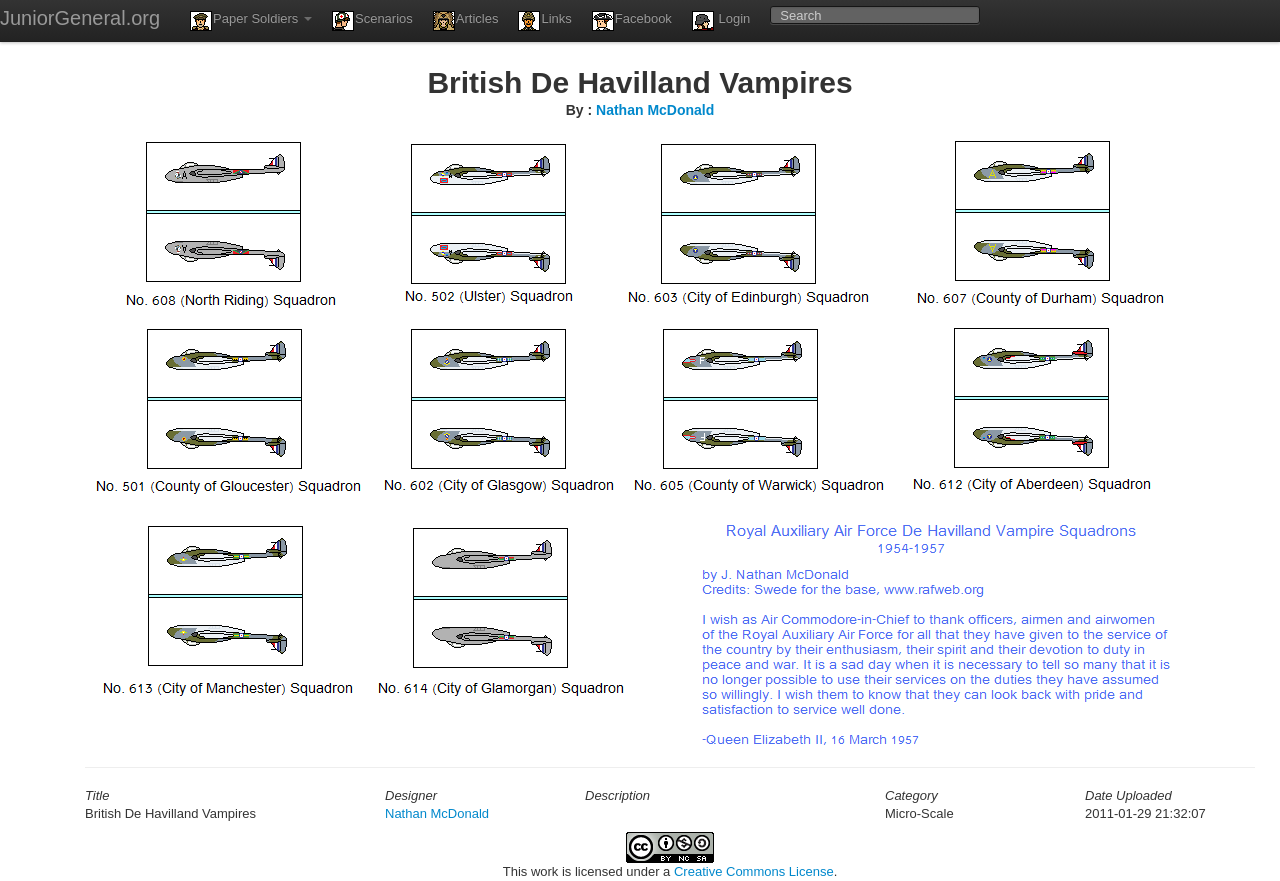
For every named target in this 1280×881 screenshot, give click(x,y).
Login (721, 21)
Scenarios (372, 21)
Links (544, 21)
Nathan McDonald (655, 110)
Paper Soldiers (251, 21)
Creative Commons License (754, 871)
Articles (466, 21)
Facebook (632, 21)
